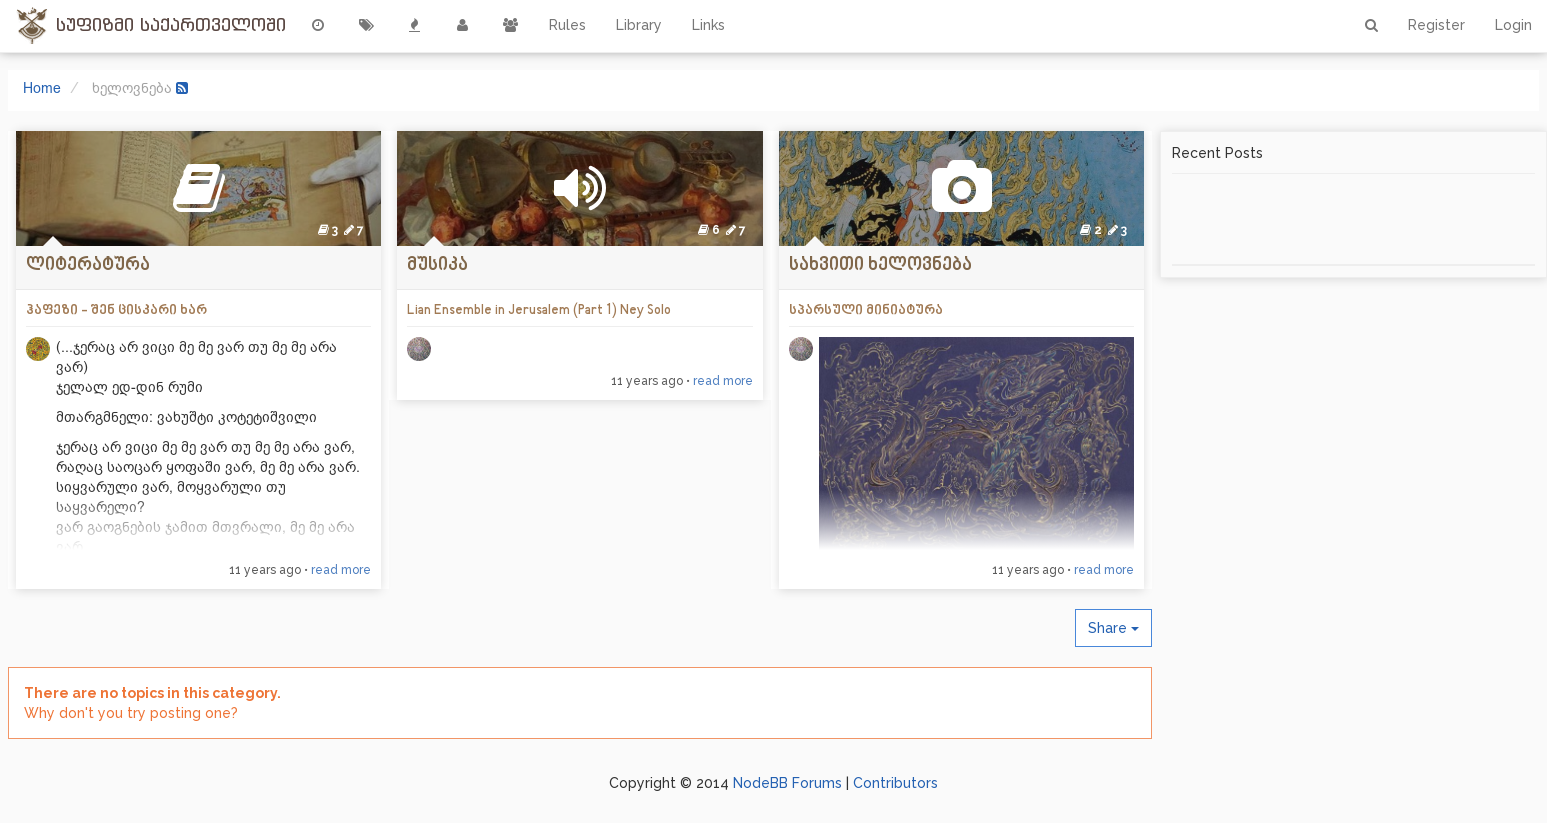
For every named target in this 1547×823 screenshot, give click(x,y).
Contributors (895, 783)
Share (1113, 628)
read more (341, 570)
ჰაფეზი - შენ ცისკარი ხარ (116, 310)
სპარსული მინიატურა (866, 310)
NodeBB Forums (787, 783)
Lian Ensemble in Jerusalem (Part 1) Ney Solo (539, 310)
